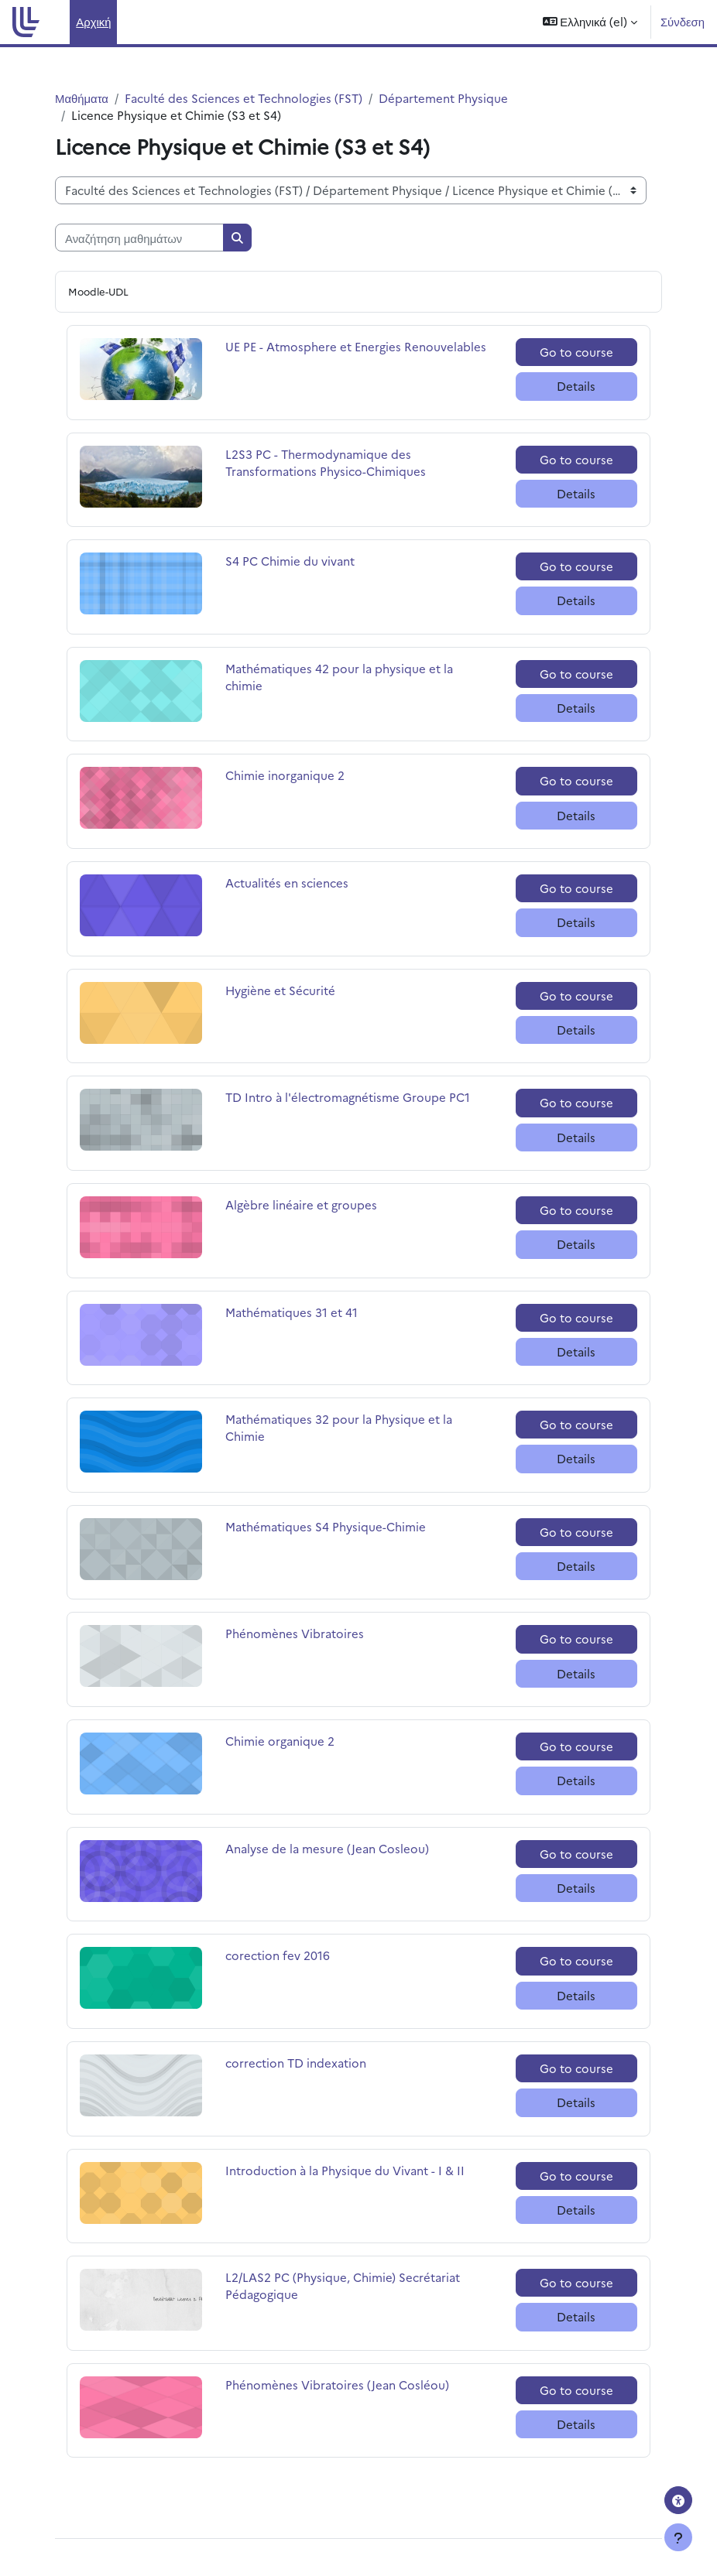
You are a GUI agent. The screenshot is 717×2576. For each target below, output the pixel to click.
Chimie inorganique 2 (285, 775)
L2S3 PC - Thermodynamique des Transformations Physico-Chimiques (325, 462)
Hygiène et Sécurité (280, 990)
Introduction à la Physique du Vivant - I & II (345, 2170)
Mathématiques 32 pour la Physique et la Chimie (338, 1427)
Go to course (576, 352)
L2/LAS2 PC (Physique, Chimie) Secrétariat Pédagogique (342, 2285)
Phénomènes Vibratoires (294, 1633)
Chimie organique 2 (279, 1741)
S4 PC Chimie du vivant (290, 560)
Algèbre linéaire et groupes (301, 1204)
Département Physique (443, 98)
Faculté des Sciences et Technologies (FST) (243, 98)
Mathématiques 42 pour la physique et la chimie (339, 676)
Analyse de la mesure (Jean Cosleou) (327, 1848)
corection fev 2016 (277, 1955)
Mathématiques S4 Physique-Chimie (325, 1526)
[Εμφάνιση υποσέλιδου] (678, 2537)
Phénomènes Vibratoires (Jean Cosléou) (337, 2384)
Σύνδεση (682, 21)
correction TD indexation (295, 2062)
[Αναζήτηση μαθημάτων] (139, 237)
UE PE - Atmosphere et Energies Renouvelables (355, 346)
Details (576, 386)
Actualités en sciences (286, 882)
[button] (590, 22)
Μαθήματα (81, 98)
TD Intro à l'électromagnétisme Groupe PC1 (347, 1097)
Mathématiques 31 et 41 (291, 1312)
